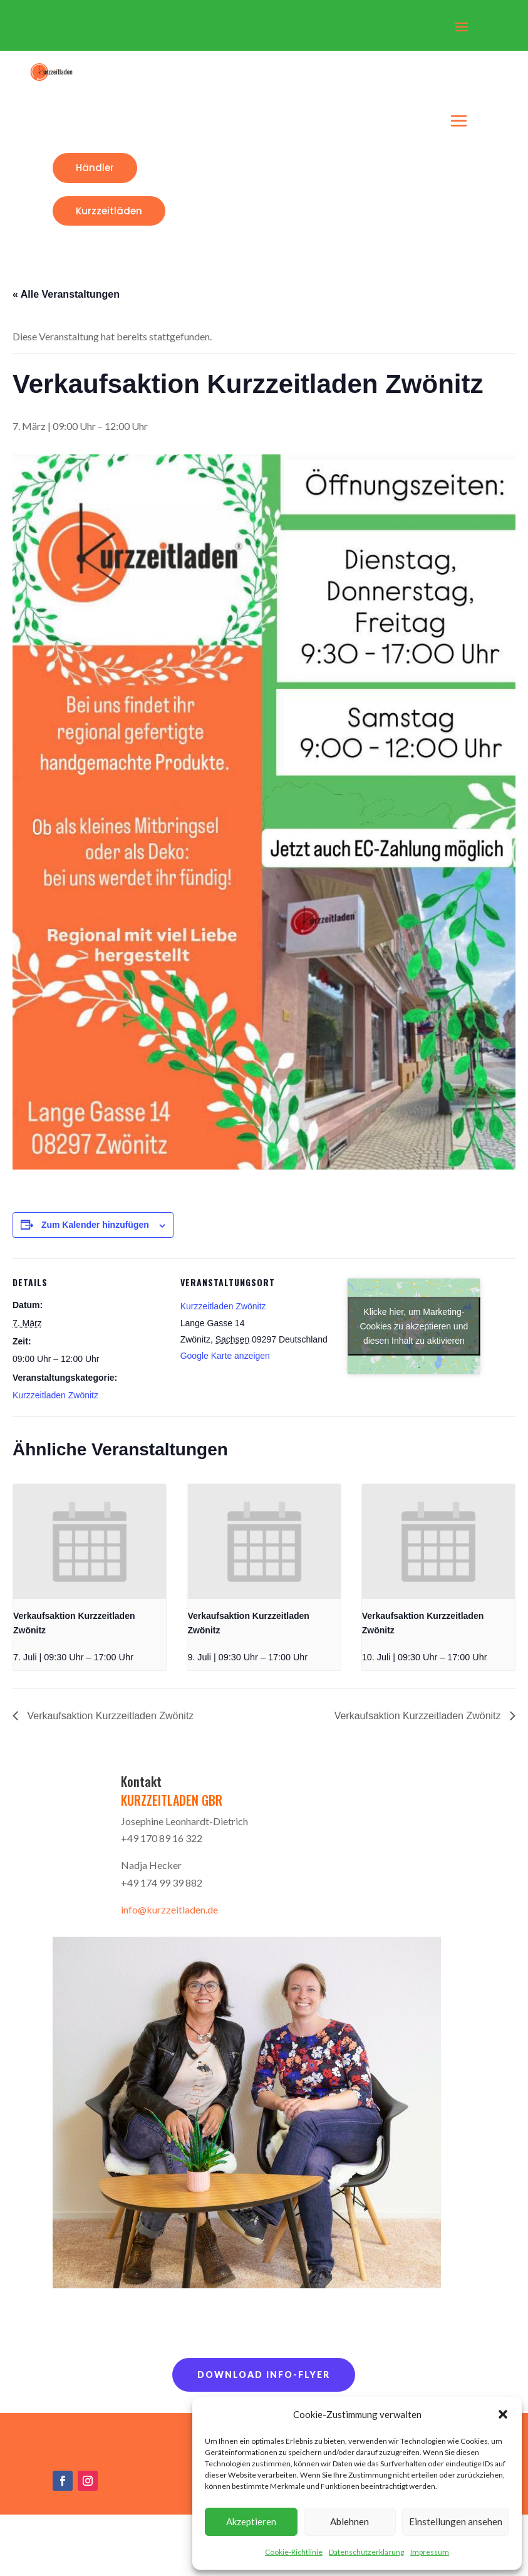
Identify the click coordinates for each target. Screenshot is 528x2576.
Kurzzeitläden (109, 210)
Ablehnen (349, 2521)
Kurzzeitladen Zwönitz (55, 1395)
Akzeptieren (251, 2521)
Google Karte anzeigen (225, 1356)
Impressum (429, 2552)
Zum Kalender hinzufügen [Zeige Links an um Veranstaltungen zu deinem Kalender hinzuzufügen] (95, 1225)
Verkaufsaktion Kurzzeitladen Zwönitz (109, 1715)
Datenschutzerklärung (366, 2552)
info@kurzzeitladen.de (169, 1909)
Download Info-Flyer (263, 2374)
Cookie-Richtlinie (294, 2552)
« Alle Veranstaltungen (66, 294)
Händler (95, 167)
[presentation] (89, 1541)
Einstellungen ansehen (455, 2521)
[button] (503, 2414)
